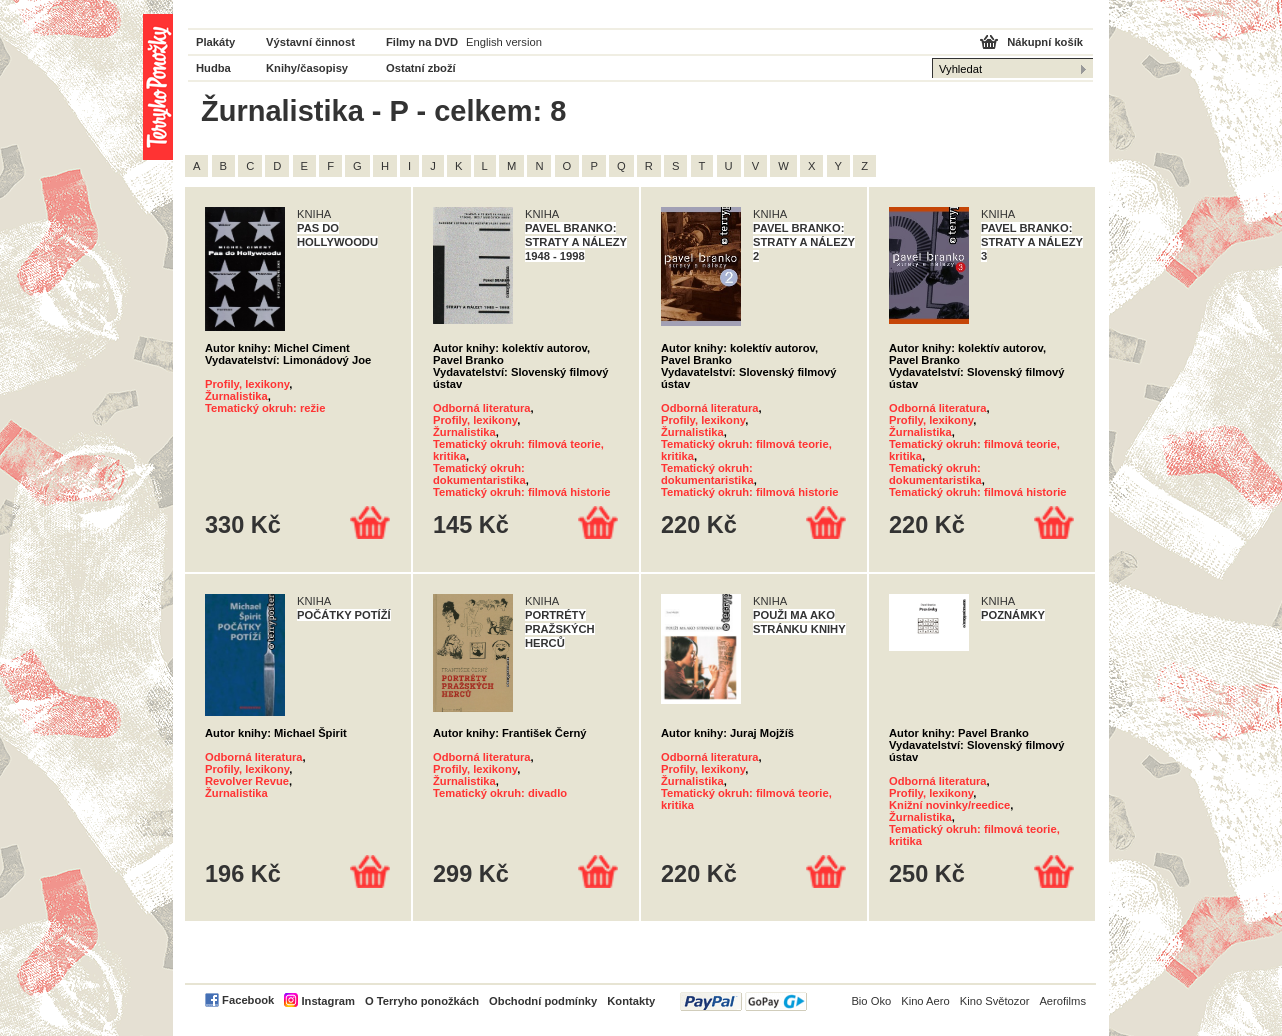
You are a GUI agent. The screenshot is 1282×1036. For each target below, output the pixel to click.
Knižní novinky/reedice (949, 805)
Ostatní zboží (421, 68)
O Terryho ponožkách (422, 1001)
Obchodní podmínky (543, 1001)
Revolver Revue (247, 781)
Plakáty (215, 42)
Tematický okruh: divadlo (500, 793)
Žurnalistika (236, 396)
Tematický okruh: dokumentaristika (479, 474)
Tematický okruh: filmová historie (522, 492)
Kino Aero (925, 1001)
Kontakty (631, 1001)
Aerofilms (1062, 1001)
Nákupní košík (1045, 42)
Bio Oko (871, 1001)
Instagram (327, 1001)
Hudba (213, 68)
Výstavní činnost (310, 42)
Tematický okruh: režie (265, 408)
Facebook (248, 1000)
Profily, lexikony (247, 384)
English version (504, 42)
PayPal (743, 1001)
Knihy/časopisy (307, 68)
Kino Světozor (995, 1001)
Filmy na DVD (422, 42)
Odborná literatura (482, 408)
